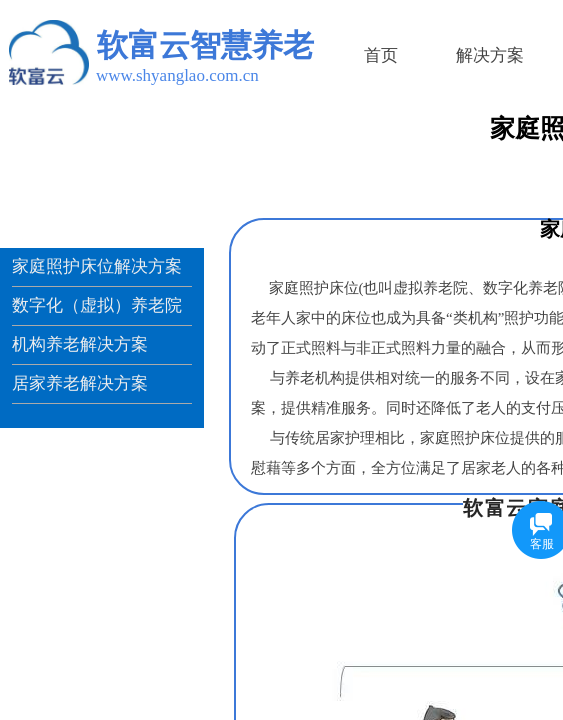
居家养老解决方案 (80, 383)
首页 (381, 55)
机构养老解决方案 (80, 344)
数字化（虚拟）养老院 (97, 305)
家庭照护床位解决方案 (97, 266)
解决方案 (490, 55)
